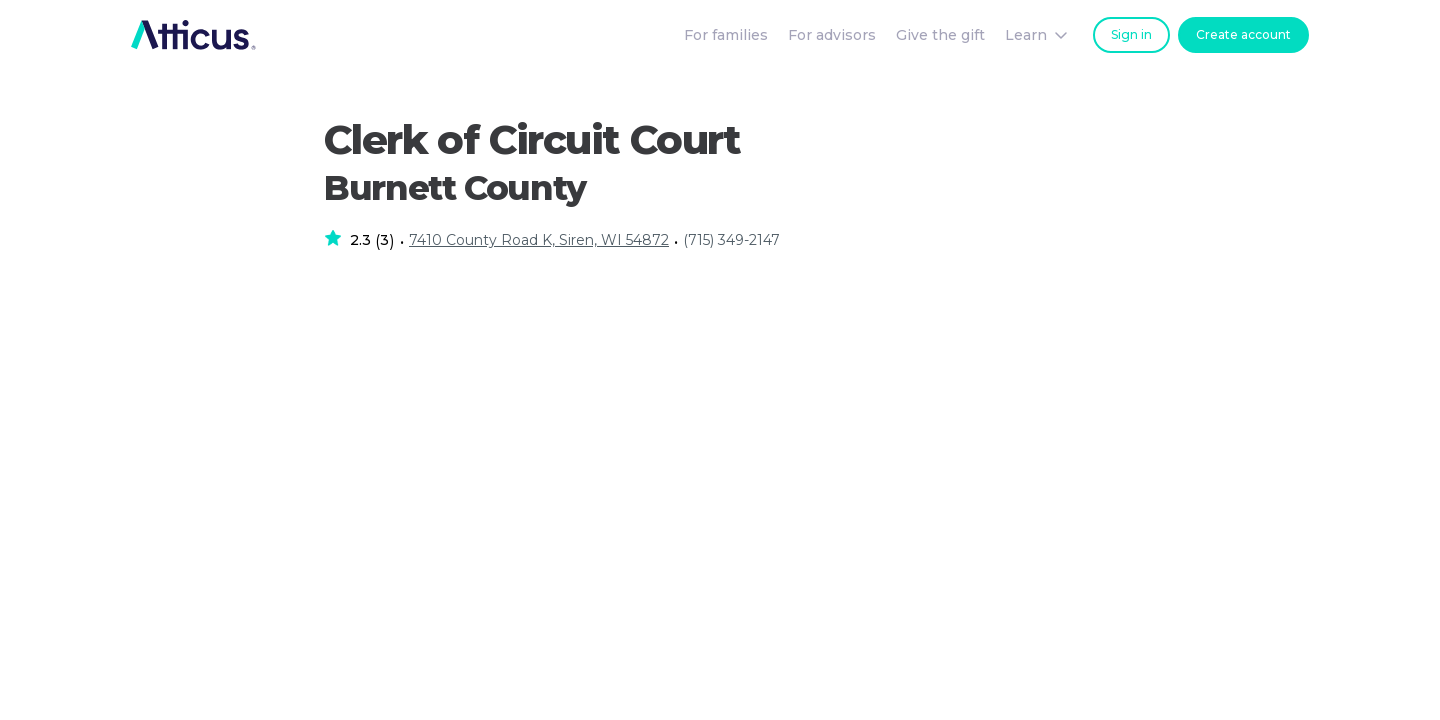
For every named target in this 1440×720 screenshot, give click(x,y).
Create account (1243, 34)
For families (726, 35)
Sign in (1131, 34)
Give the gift (940, 35)
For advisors (832, 35)
